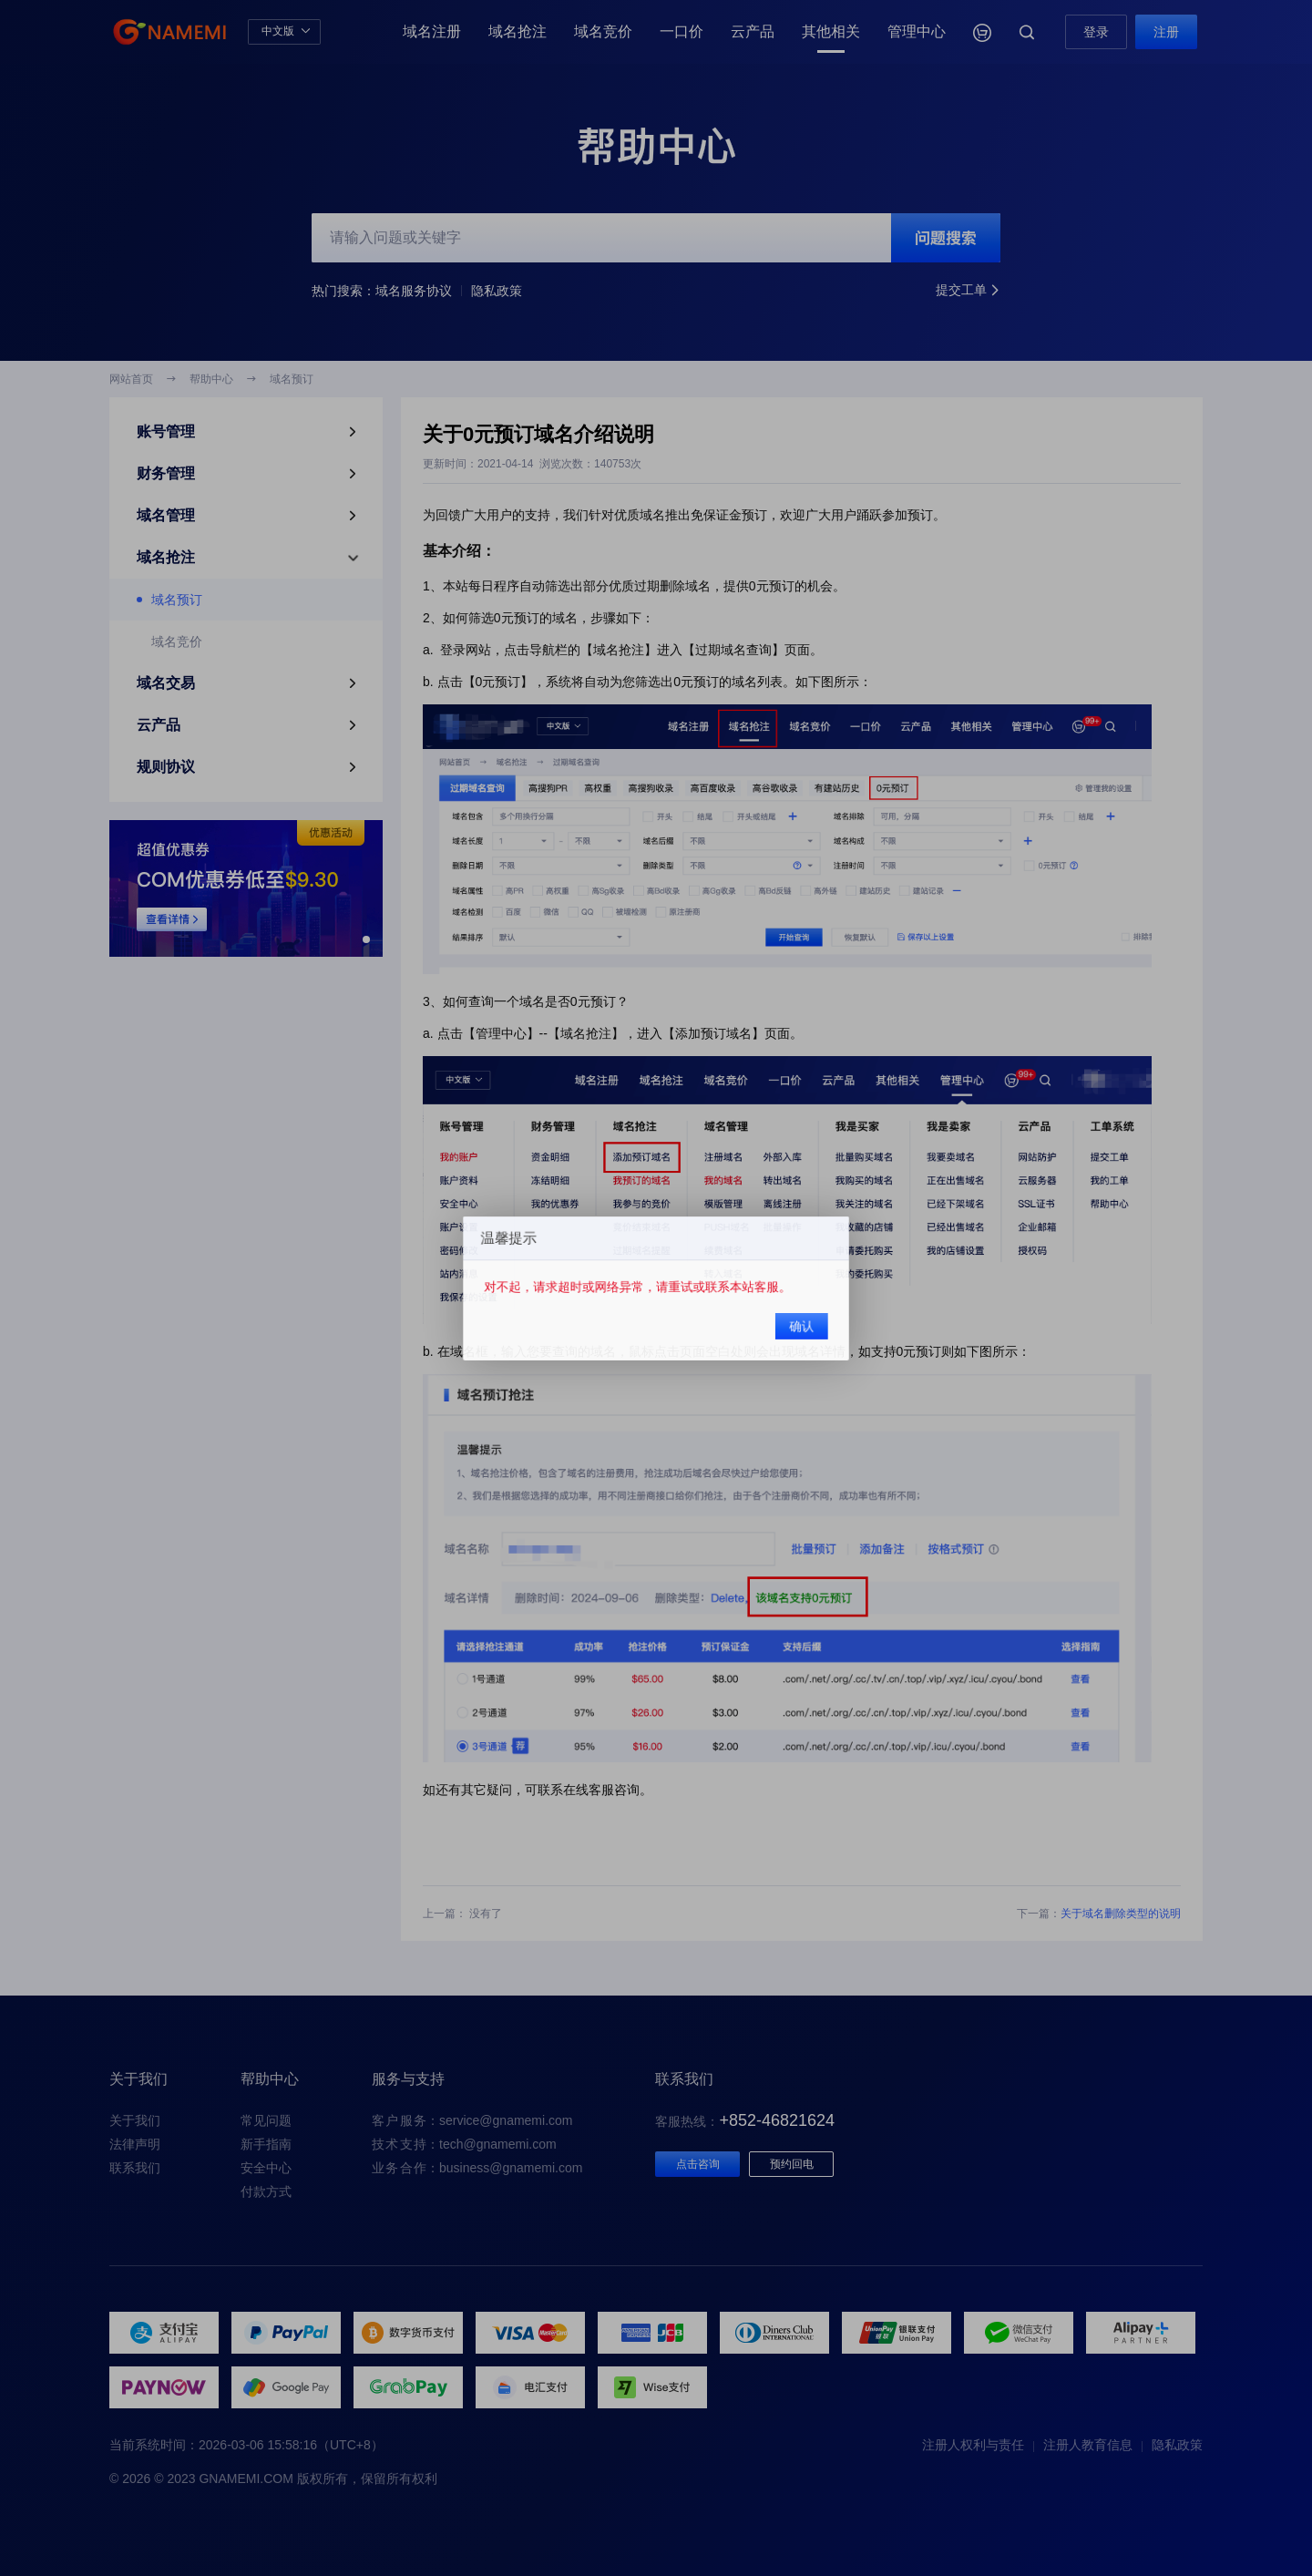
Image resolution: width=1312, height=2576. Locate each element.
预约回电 (792, 2164)
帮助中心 (211, 379)
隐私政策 (496, 290)
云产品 (752, 31)
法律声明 (134, 2144)
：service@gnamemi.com (472, 2120)
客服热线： (745, 2121)
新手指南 (266, 2144)
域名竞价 (603, 31)
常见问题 (266, 2120)
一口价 (681, 31)
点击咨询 (698, 2164)
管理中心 (916, 31)
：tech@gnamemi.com (464, 2144)
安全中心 (266, 2167)
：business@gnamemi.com (477, 2168)
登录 (1096, 32)
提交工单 (968, 290)
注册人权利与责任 (973, 2444)
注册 (1166, 32)
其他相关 (831, 31)
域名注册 (432, 31)
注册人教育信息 (1088, 2444)
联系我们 (134, 2167)
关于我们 (134, 2120)
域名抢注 (517, 31)
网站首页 (131, 379)
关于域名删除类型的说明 (1121, 1913)
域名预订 (291, 379)
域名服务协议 (413, 290)
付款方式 (266, 2191)
